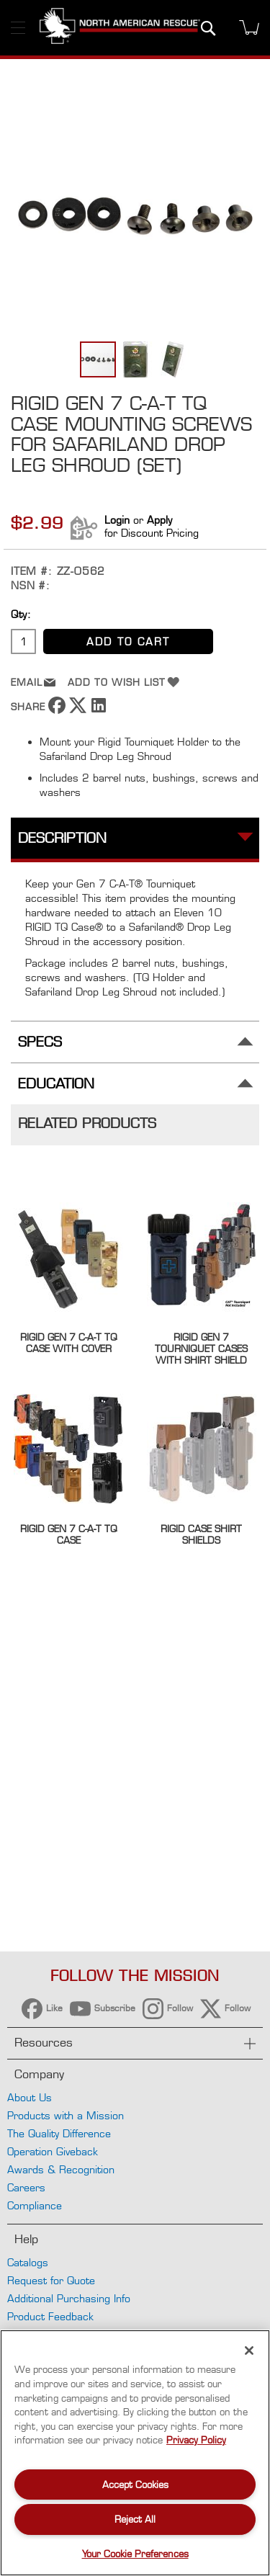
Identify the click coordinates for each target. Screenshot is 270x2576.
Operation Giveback (52, 2151)
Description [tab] (62, 838)
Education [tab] (56, 1083)
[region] (135, 2453)
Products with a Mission (65, 2115)
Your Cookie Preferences (135, 2553)
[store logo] (120, 28)
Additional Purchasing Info (68, 2298)
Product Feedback (50, 2316)
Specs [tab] (40, 1042)
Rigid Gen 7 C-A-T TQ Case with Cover (68, 1342)
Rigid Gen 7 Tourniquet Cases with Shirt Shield (201, 1348)
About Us (29, 2097)
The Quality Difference (59, 2133)
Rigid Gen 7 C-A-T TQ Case (68, 1534)
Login (117, 520)
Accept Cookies (135, 2484)
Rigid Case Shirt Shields (201, 1534)
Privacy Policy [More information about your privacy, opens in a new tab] (196, 2440)
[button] (136, 359)
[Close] (249, 2350)
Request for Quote (51, 2280)
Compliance (34, 2205)
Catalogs (27, 2262)
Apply (159, 520)
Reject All (135, 2519)
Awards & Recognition (60, 2169)
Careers (26, 2187)
